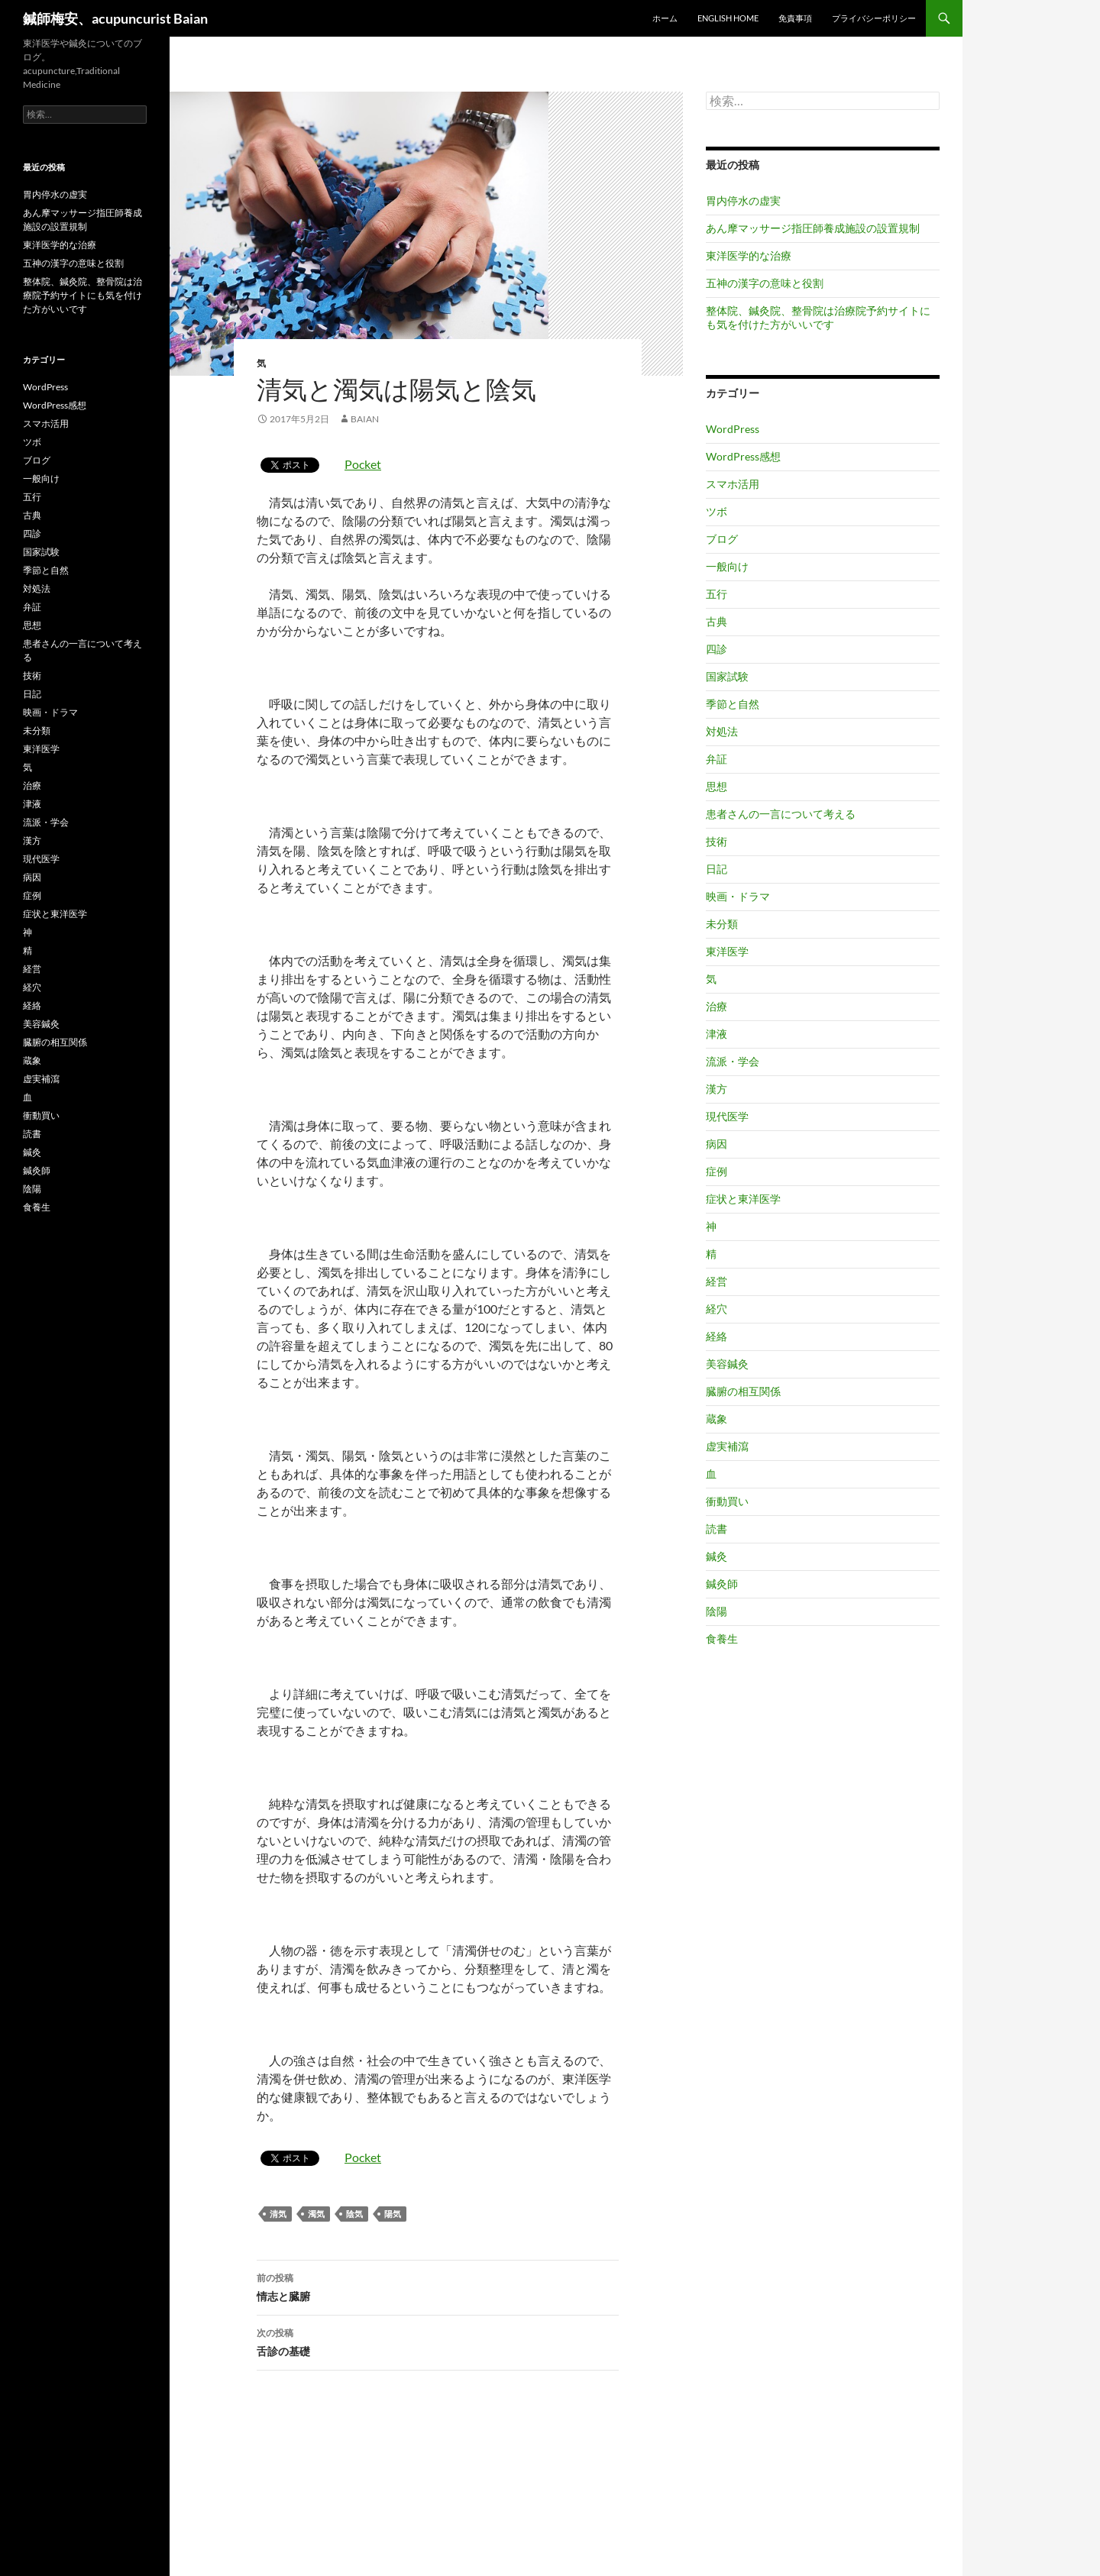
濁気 (316, 2214)
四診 (716, 648)
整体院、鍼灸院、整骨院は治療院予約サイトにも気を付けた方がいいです (818, 317)
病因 (716, 1143)
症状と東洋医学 (743, 1198)
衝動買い (727, 1501)
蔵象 (716, 1418)
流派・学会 (732, 1061)
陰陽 (716, 1611)
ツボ (716, 511)
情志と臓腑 (438, 2286)
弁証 (716, 758)
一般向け (727, 566)
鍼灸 (716, 1556)
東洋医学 (727, 951)
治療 (716, 1006)
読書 (716, 1528)
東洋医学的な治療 (748, 255)
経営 (716, 1281)
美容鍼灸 (727, 1363)
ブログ (722, 538)
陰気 (354, 2214)
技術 (716, 841)
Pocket (363, 464)
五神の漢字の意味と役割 (764, 282)
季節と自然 (732, 703)
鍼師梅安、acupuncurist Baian (115, 18)
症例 (716, 1171)
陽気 (392, 2214)
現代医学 (727, 1116)
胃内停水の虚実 (743, 200)
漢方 (716, 1088)
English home (728, 18)
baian (365, 419)
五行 (716, 593)
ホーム (665, 18)
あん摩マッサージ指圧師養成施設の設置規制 (813, 227)
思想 (716, 786)
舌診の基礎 (438, 2341)
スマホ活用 (732, 483)
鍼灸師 (722, 1583)
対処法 (722, 731)
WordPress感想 (743, 456)
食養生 (722, 1638)
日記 (716, 868)
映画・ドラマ (738, 896)
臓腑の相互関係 (743, 1391)
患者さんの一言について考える (781, 813)
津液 (716, 1033)
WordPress (732, 428)
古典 (716, 621)
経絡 (716, 1336)
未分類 (722, 923)
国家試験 (727, 676)
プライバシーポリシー (874, 18)
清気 (278, 2214)
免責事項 (795, 18)
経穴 (716, 1308)
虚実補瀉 (727, 1446)
